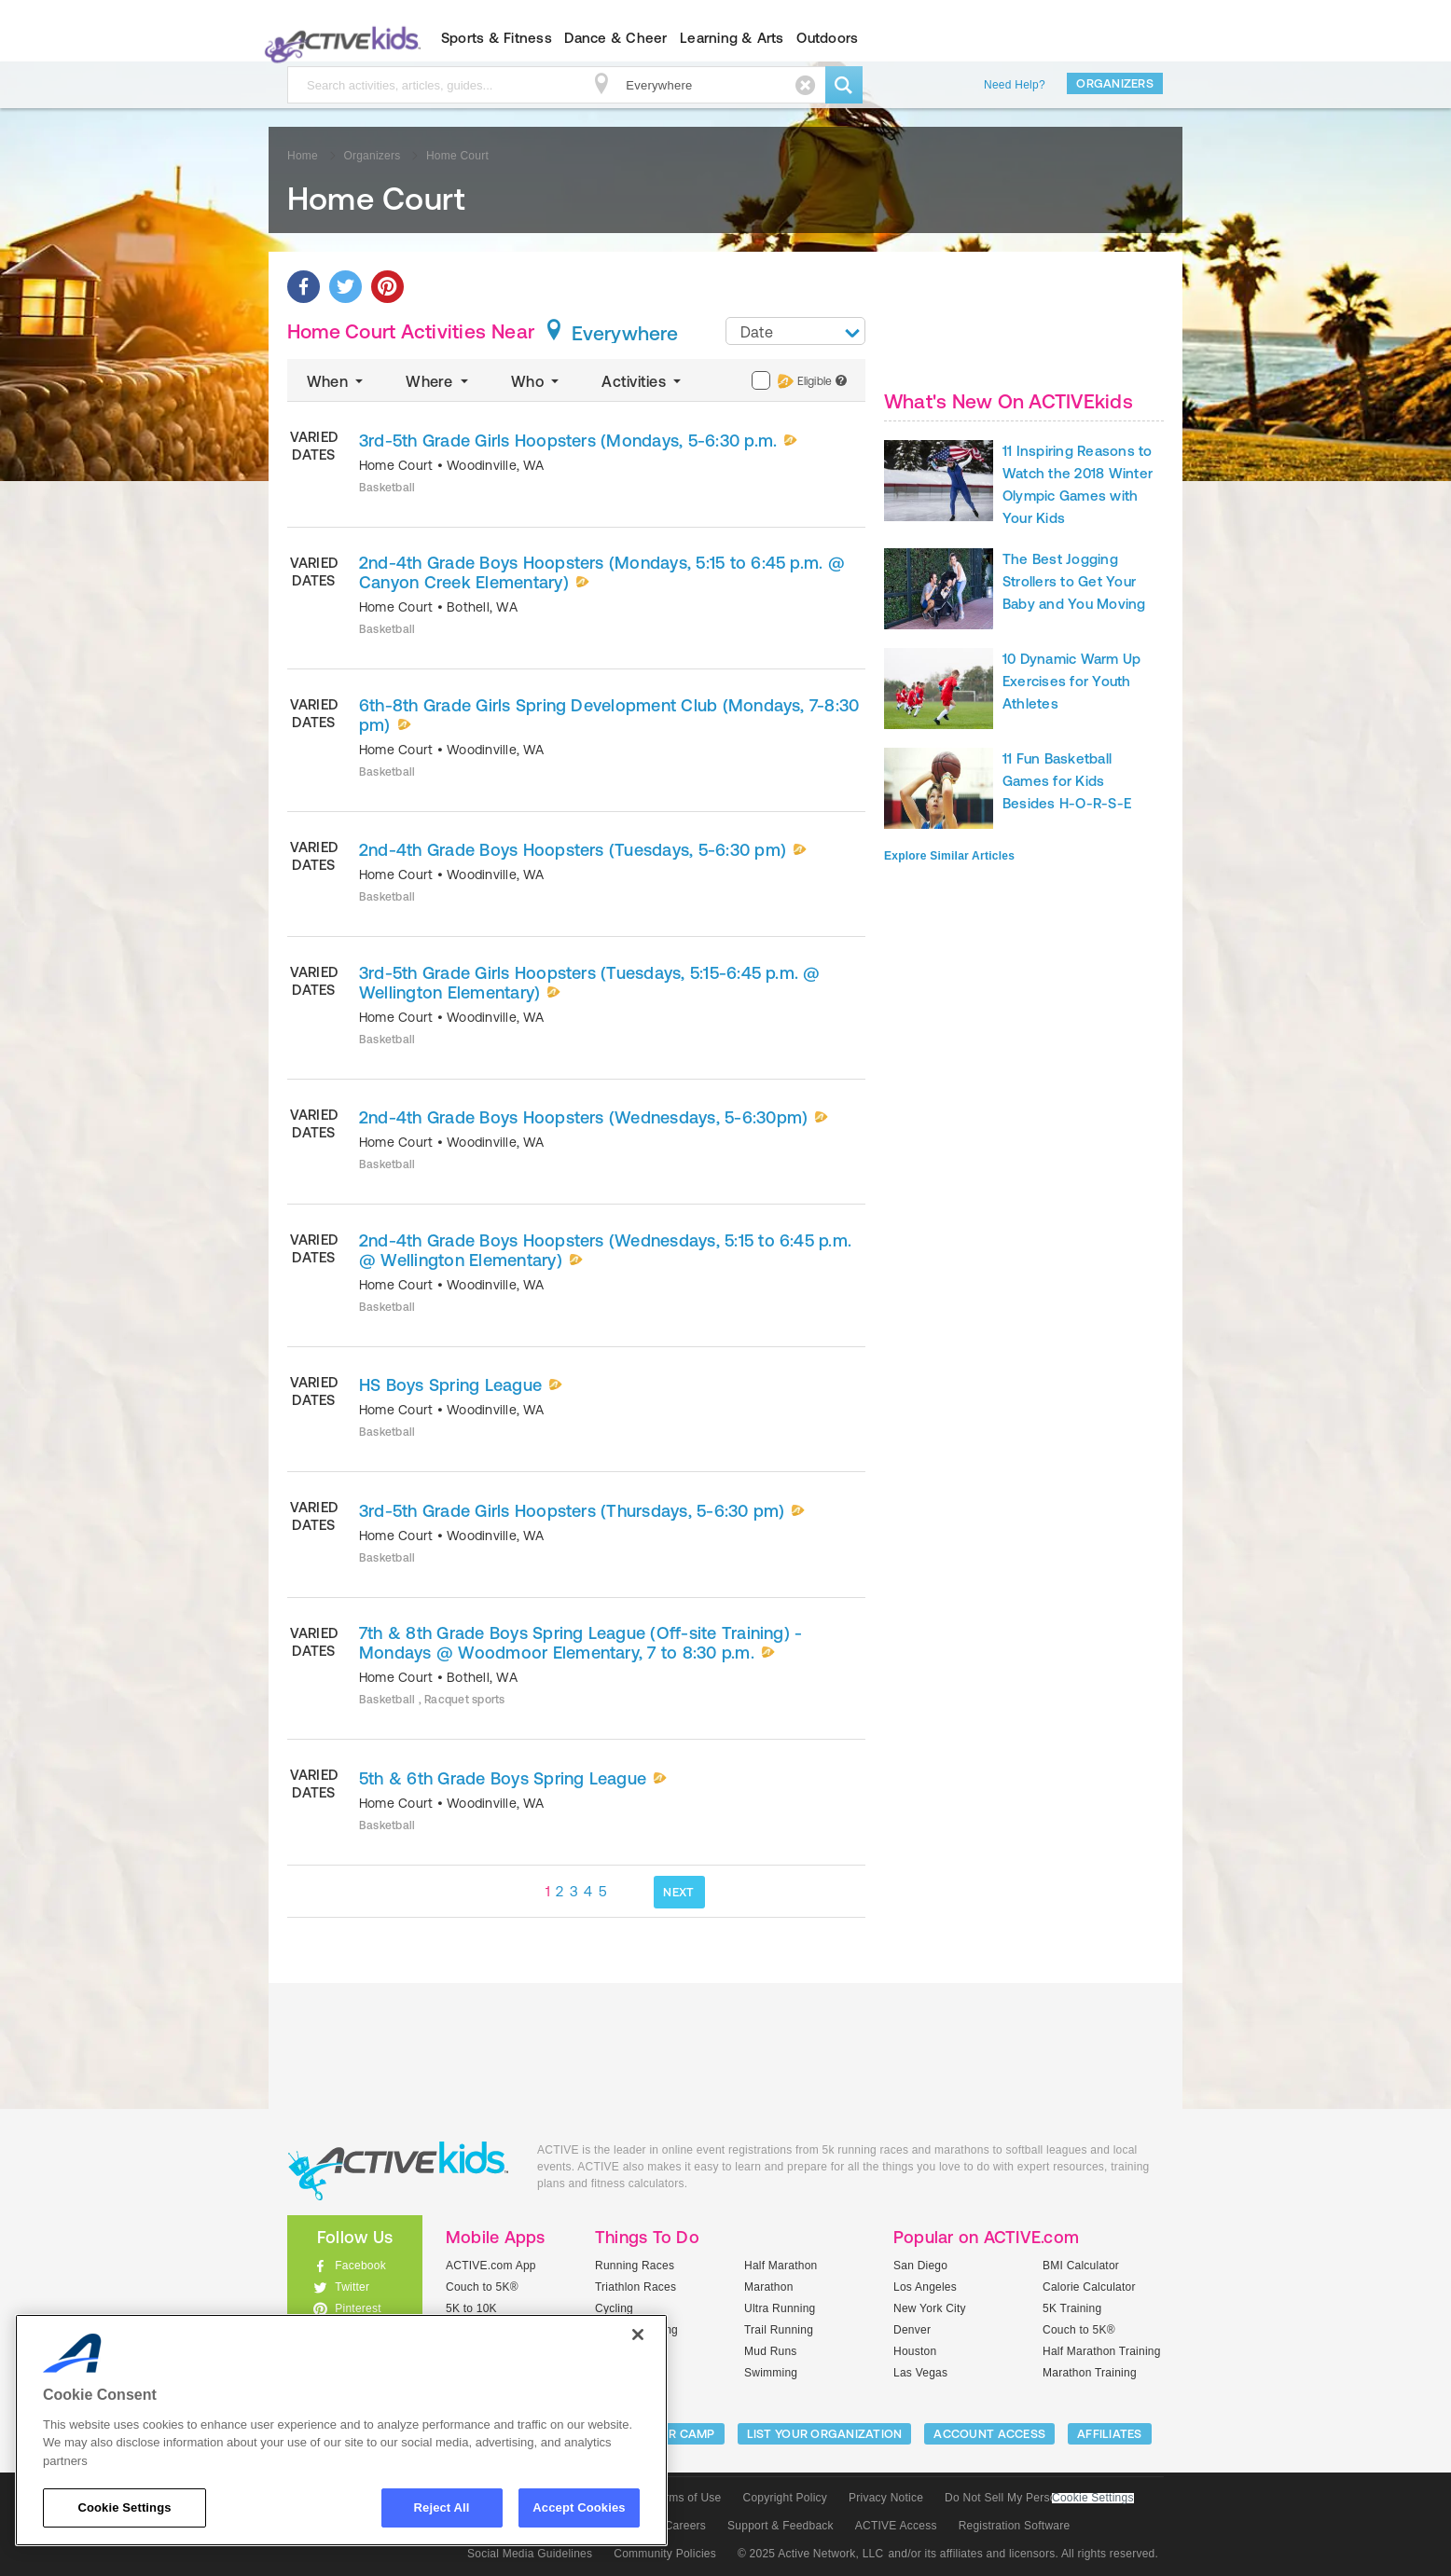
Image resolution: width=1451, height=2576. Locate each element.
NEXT (678, 1892)
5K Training (1072, 2308)
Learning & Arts (732, 38)
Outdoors (827, 38)
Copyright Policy (784, 2497)
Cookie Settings (1093, 2498)
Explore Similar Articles (949, 855)
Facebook (360, 2265)
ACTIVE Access (896, 2525)
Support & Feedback (780, 2525)
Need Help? (1014, 84)
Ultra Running (780, 2308)
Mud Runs (770, 2351)
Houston (914, 2351)
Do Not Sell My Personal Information (1039, 2497)
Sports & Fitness (496, 38)
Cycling (614, 2308)
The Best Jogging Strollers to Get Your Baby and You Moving (1074, 581)
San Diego (920, 2265)
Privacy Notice (886, 2497)
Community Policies (665, 2553)
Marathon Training (1090, 2372)
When (336, 381)
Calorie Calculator (1089, 2287)
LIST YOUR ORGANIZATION (825, 2434)
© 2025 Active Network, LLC (811, 2553)
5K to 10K (471, 2308)
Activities (642, 381)
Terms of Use (687, 2497)
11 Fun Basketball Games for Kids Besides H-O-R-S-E (1066, 781)
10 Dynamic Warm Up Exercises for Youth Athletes (1071, 681)
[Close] (637, 2334)
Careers (685, 2525)
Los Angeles (925, 2287)
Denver (912, 2329)
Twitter (352, 2287)
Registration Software (1015, 2525)
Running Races (634, 2265)
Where (439, 381)
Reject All (442, 2507)
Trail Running (778, 2329)
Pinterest (358, 2308)
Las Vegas (920, 2372)
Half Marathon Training (1102, 2351)
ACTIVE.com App (491, 2265)
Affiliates (1109, 2434)
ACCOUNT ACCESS (989, 2434)
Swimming (770, 2372)
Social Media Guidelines (529, 2553)
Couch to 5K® (482, 2287)
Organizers (1115, 83)
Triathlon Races (635, 2287)
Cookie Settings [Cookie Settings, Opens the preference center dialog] (124, 2507)
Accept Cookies (578, 2507)
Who (536, 381)
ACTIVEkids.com (339, 38)
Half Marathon (781, 2265)
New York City (929, 2308)
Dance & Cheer (615, 38)
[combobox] (795, 331)
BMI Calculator (1081, 2265)
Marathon (769, 2287)
